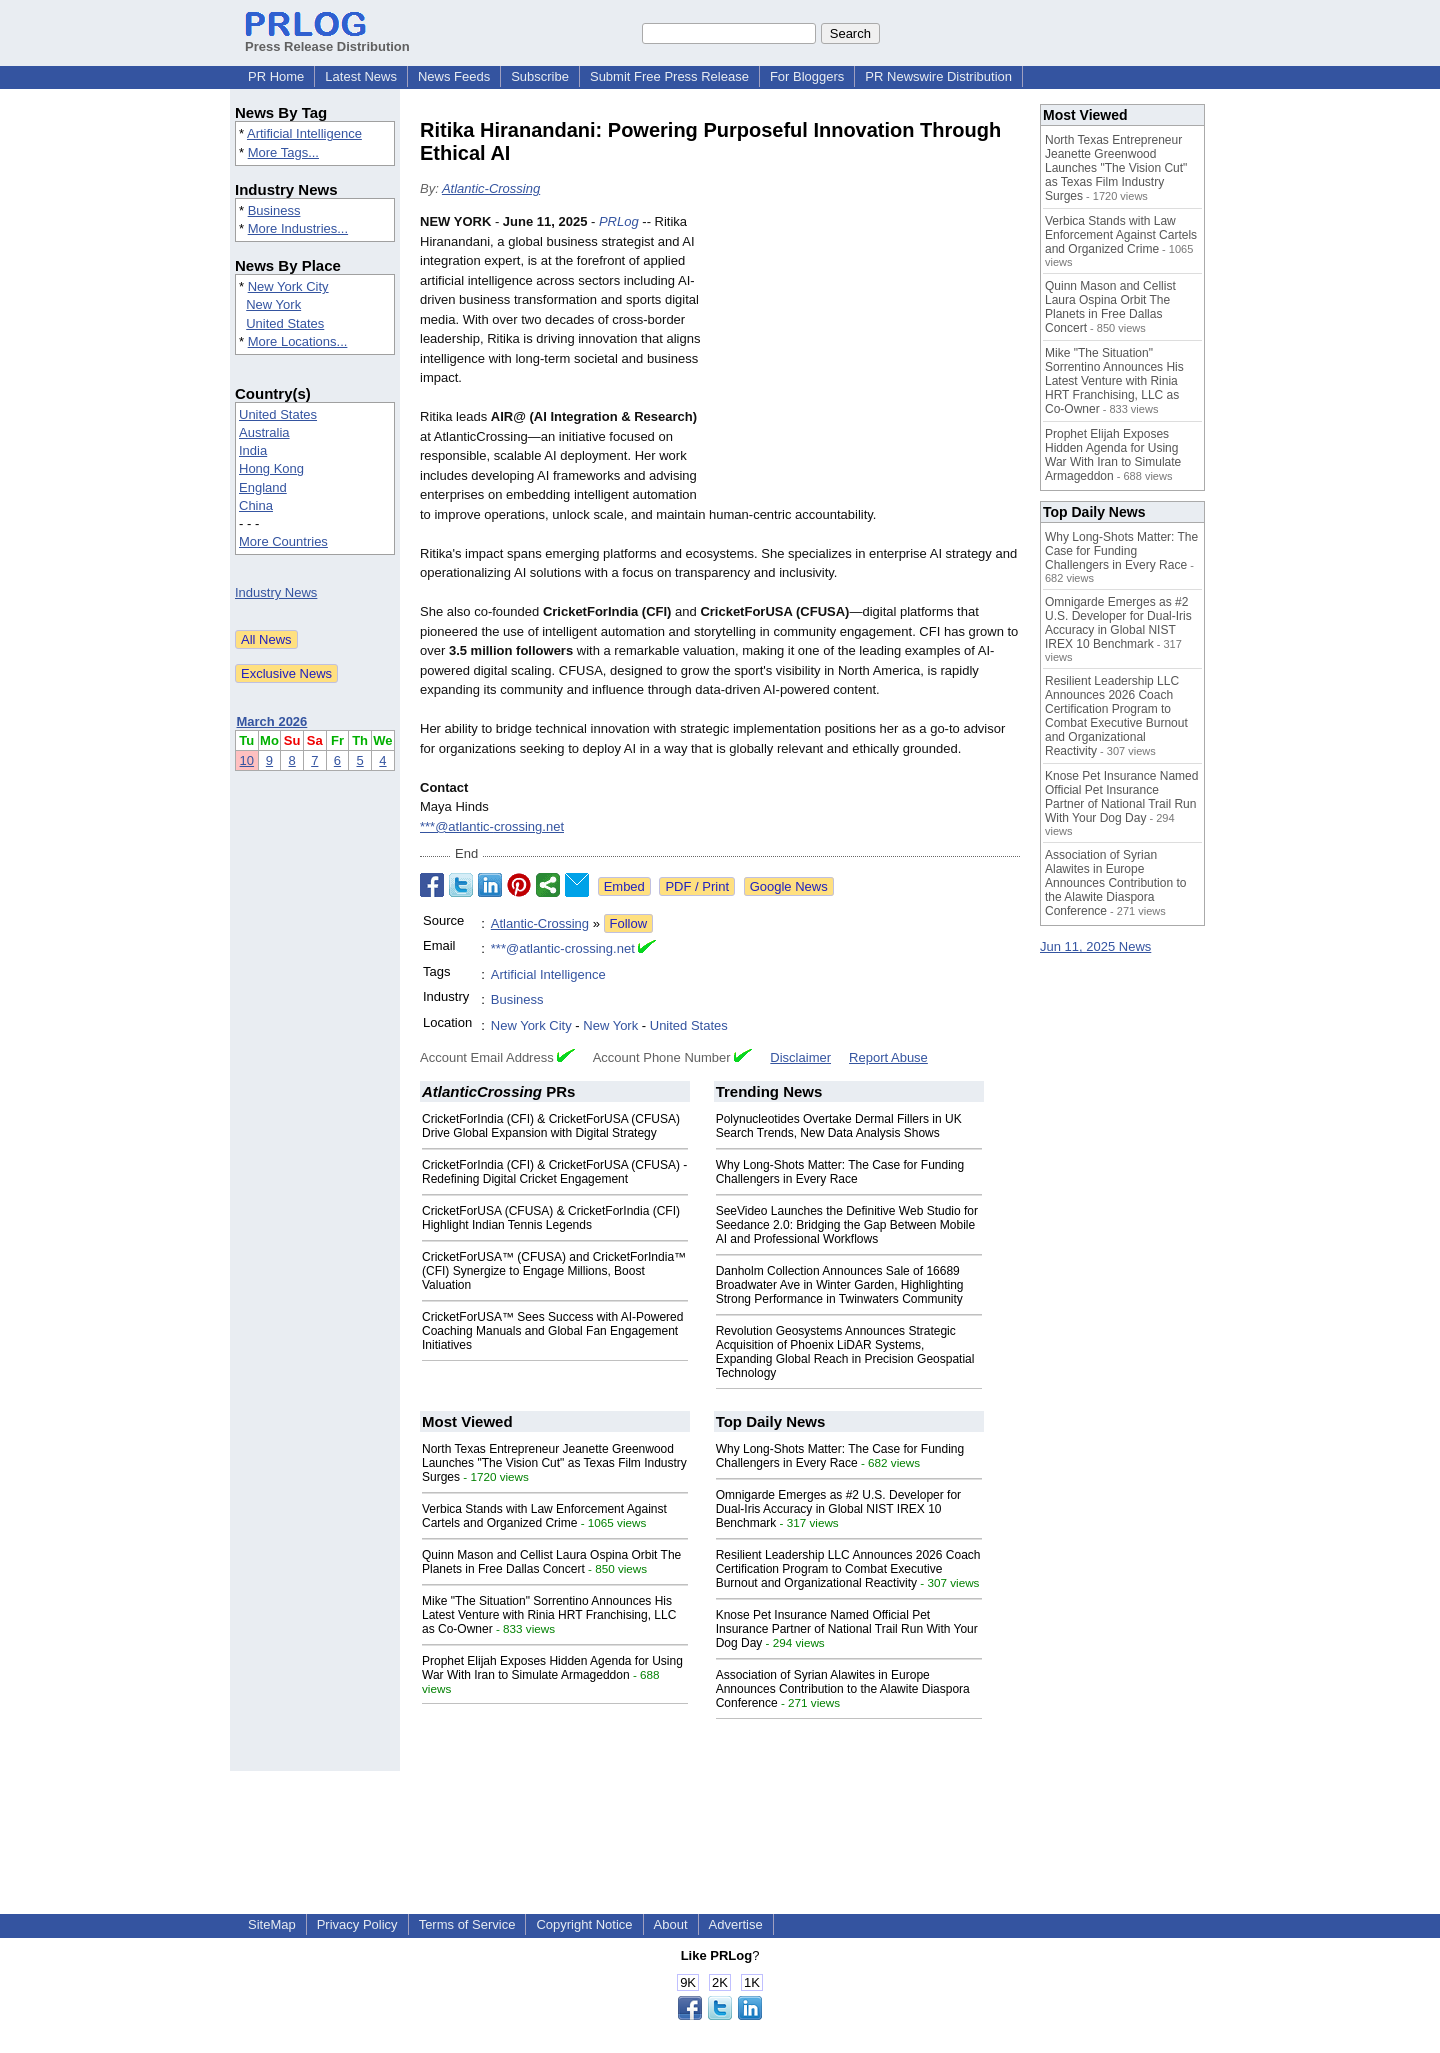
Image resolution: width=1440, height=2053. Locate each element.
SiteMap (272, 1924)
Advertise (736, 1924)
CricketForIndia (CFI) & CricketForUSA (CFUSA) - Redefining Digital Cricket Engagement (554, 1172)
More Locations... (298, 341)
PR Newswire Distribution (938, 76)
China (256, 505)
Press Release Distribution (327, 39)
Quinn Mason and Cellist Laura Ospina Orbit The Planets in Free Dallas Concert (551, 1562)
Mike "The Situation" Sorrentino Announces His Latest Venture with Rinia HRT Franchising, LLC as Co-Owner (549, 1615)
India (253, 450)
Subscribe (540, 76)
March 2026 (272, 721)
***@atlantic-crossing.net (492, 826)
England (263, 487)
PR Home (276, 76)
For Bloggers (807, 76)
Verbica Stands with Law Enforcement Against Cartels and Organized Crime (544, 1516)
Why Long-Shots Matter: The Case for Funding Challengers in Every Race (840, 1172)
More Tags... (283, 152)
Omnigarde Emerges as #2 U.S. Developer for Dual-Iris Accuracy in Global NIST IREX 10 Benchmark (838, 1509)
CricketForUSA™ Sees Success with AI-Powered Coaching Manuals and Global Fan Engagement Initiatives (552, 1331)
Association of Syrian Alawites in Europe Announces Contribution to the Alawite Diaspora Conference (843, 1689)
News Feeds (454, 76)
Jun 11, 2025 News (1095, 946)
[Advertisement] (870, 359)
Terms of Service (467, 1924)
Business (274, 210)
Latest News (361, 76)
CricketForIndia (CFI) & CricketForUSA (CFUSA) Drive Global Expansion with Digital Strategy (551, 1126)
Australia (264, 432)
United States (285, 323)
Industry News (276, 592)
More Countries (283, 541)
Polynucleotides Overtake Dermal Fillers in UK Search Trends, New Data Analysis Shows (839, 1126)
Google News (789, 886)
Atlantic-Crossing (491, 188)
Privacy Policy (357, 1924)
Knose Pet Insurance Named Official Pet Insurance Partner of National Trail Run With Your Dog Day (847, 1629)
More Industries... (298, 228)
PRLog (619, 221)
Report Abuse (888, 1057)
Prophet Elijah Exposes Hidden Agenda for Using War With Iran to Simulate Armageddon (552, 1668)
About (671, 1924)
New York (273, 304)
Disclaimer (800, 1057)
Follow (629, 923)
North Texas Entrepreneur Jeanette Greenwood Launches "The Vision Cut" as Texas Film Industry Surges (554, 1463)
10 (247, 760)
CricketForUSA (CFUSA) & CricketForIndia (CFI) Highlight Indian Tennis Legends (551, 1218)
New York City (288, 286)
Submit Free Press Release (669, 76)
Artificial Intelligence (304, 133)
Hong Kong (271, 468)
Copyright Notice (584, 1924)
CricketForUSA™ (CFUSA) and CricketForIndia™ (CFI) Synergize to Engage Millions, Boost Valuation (554, 1271)
